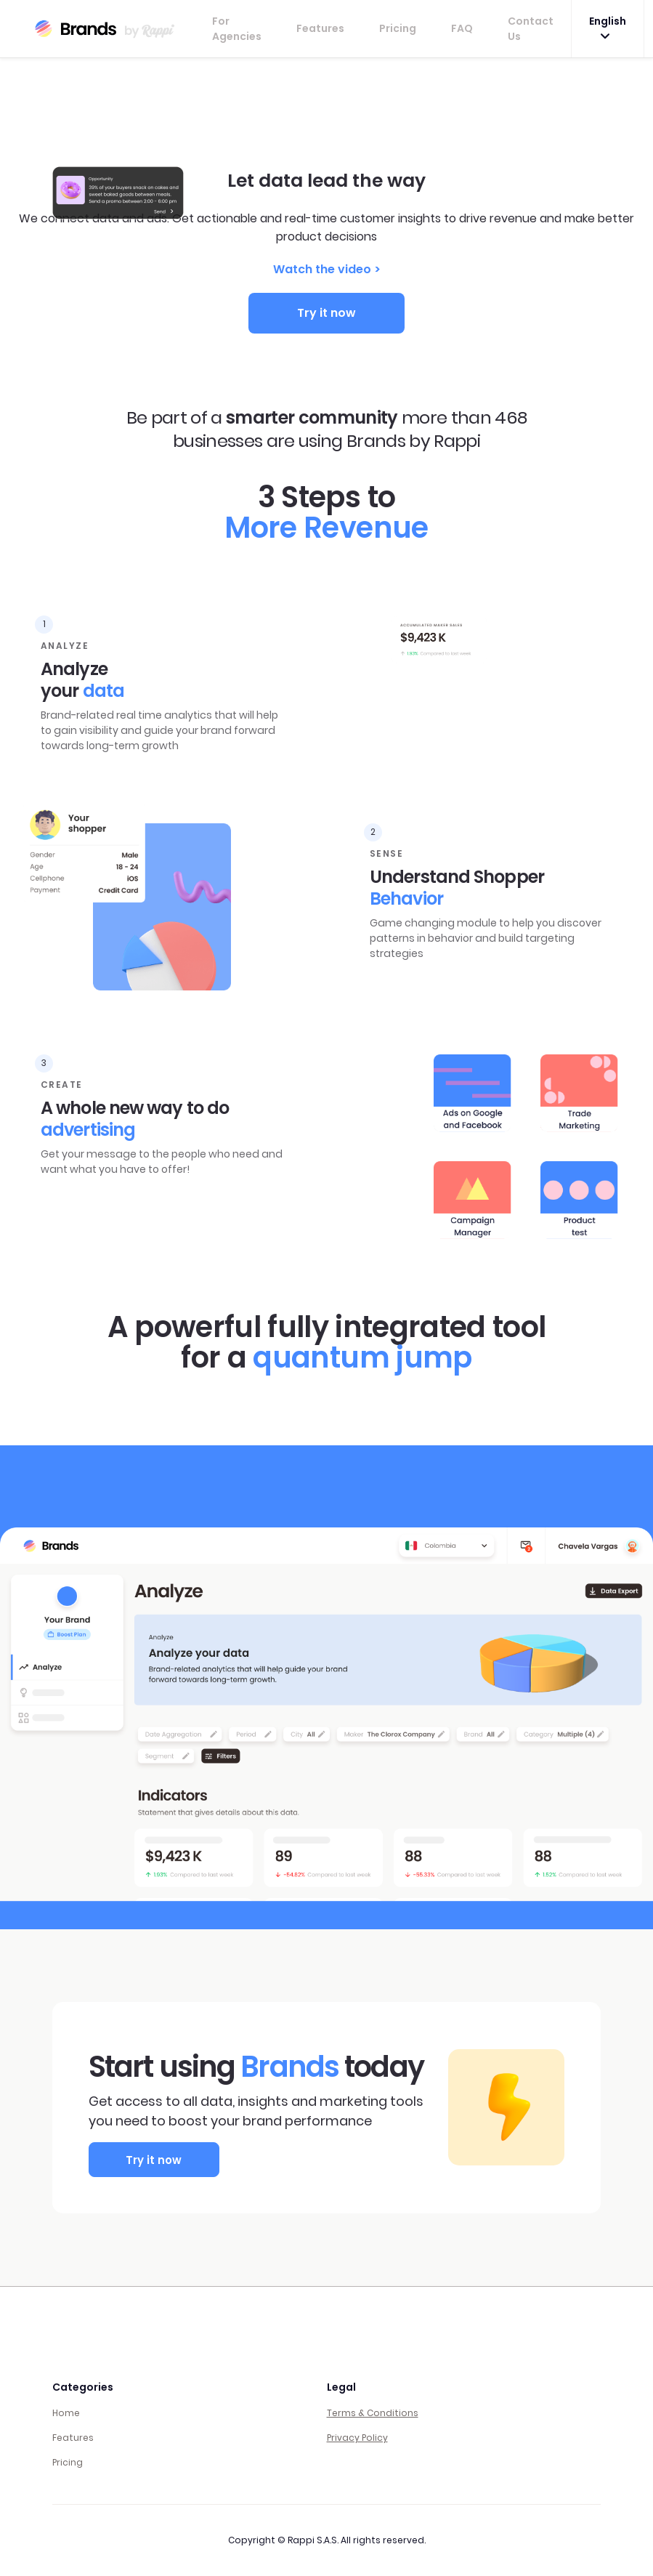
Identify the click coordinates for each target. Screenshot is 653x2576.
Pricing (397, 28)
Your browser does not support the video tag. (327, 112)
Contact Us (530, 29)
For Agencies (236, 29)
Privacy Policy (357, 2437)
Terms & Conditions (372, 2413)
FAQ (462, 28)
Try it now (326, 312)
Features (320, 28)
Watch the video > (327, 269)
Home (66, 2413)
